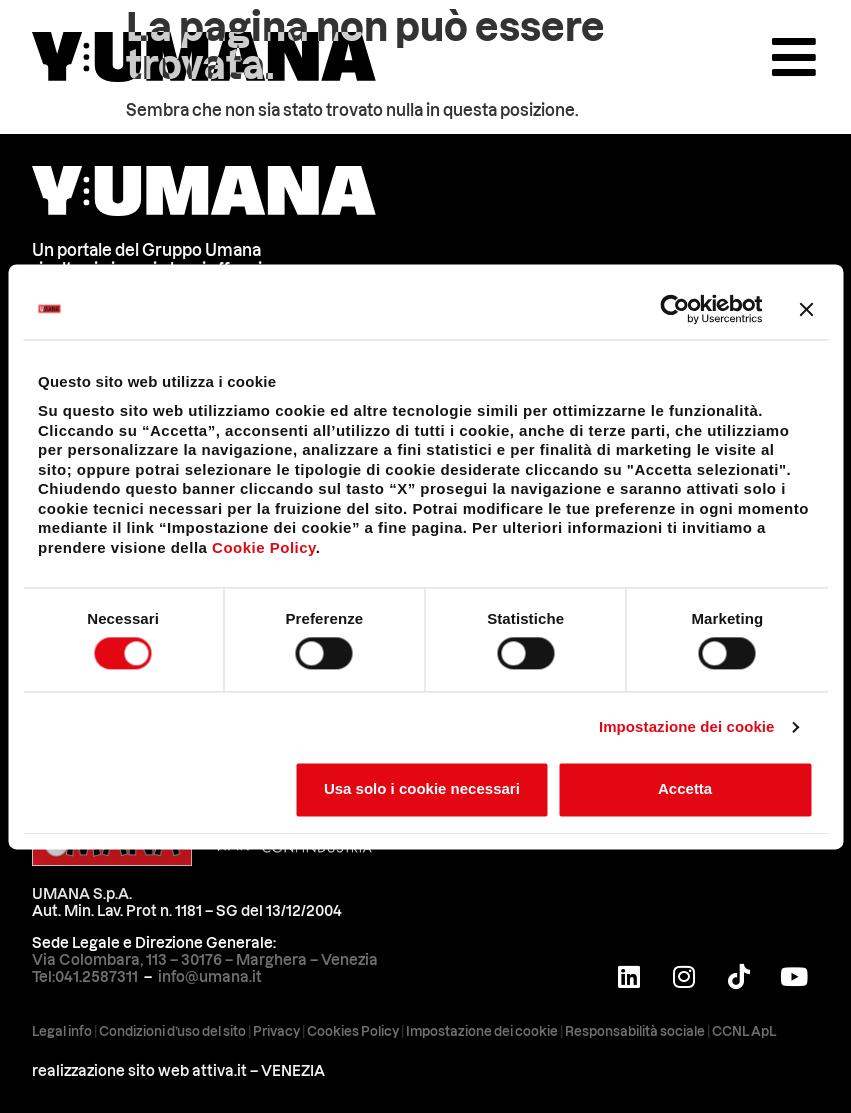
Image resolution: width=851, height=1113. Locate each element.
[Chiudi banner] (806, 309)
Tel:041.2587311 (85, 977)
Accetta (685, 789)
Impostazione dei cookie (687, 726)
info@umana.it (210, 977)
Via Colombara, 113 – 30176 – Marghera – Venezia (205, 960)
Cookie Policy (264, 547)
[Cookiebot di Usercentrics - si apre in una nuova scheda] (674, 309)
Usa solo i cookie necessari (422, 789)
